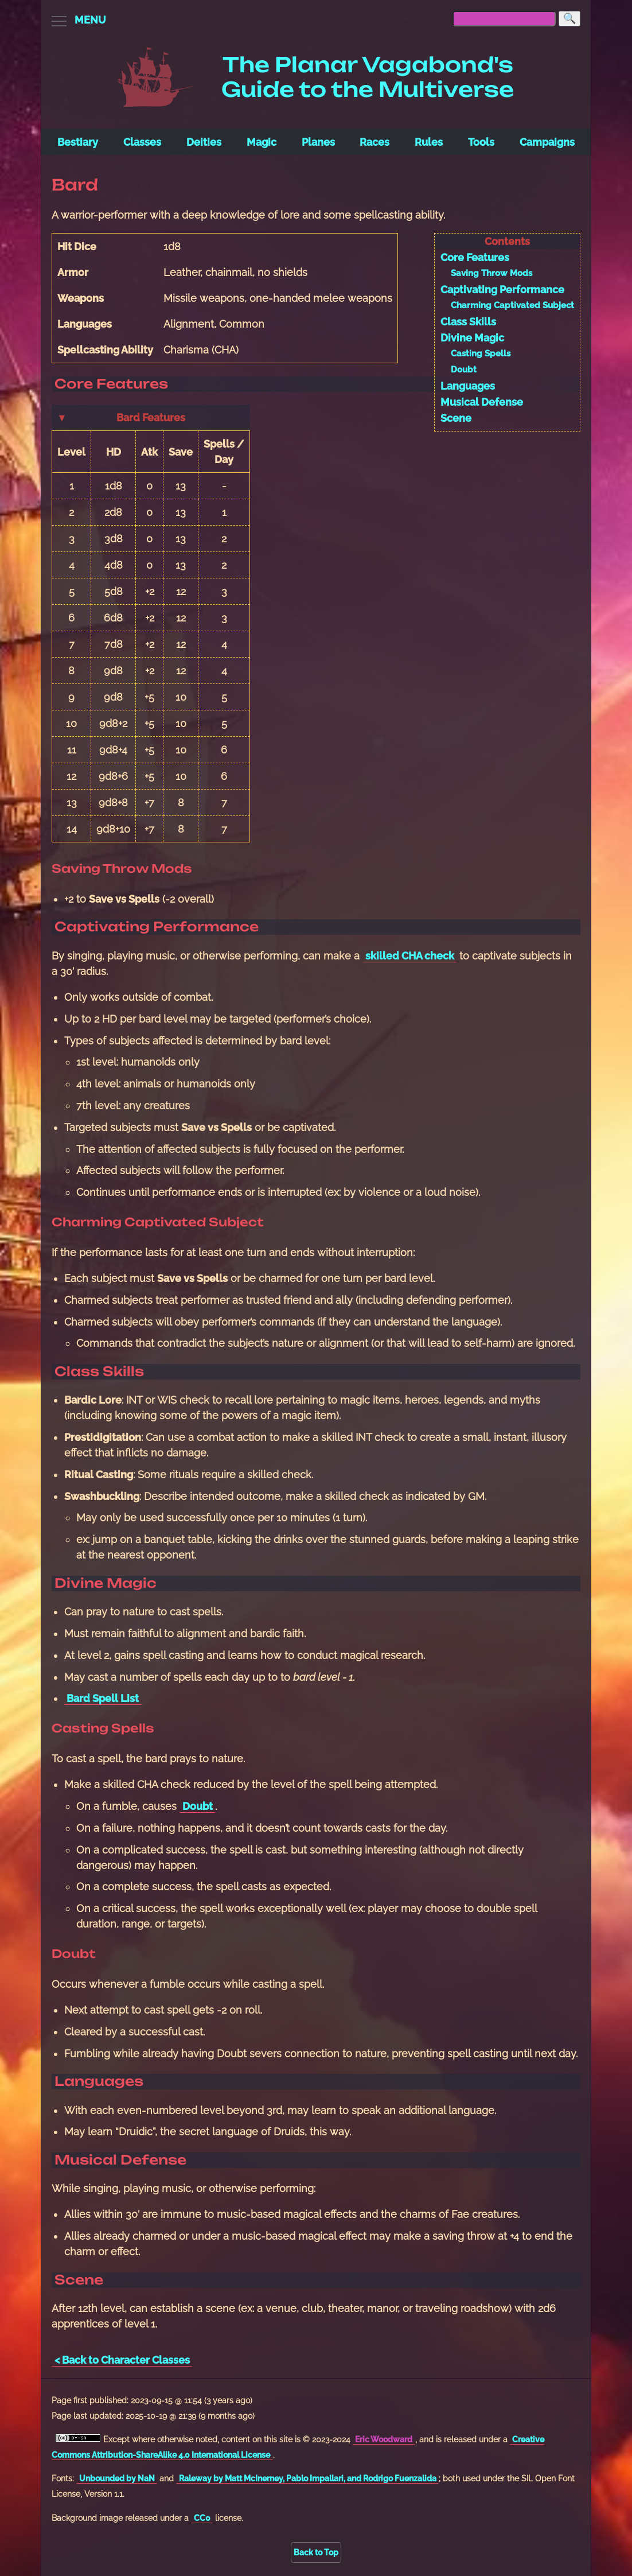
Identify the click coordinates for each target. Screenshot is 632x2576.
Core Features (474, 257)
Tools (481, 142)
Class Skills (468, 322)
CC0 (202, 2518)
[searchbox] (504, 18)
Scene (455, 418)
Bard (75, 185)
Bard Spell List (103, 1698)
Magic (261, 142)
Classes (142, 142)
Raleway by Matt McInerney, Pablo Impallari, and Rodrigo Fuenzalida (307, 2478)
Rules (429, 142)
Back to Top (316, 2552)
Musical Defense (481, 402)
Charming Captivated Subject (512, 305)
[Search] (569, 18)
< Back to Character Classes (122, 2360)
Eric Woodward (383, 2439)
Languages (467, 386)
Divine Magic (472, 338)
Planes (318, 142)
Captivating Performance (502, 289)
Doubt (464, 369)
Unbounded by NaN (117, 2478)
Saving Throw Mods (491, 273)
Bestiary (77, 142)
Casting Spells (480, 353)
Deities (203, 142)
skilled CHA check (409, 956)
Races (374, 142)
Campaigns (547, 142)
